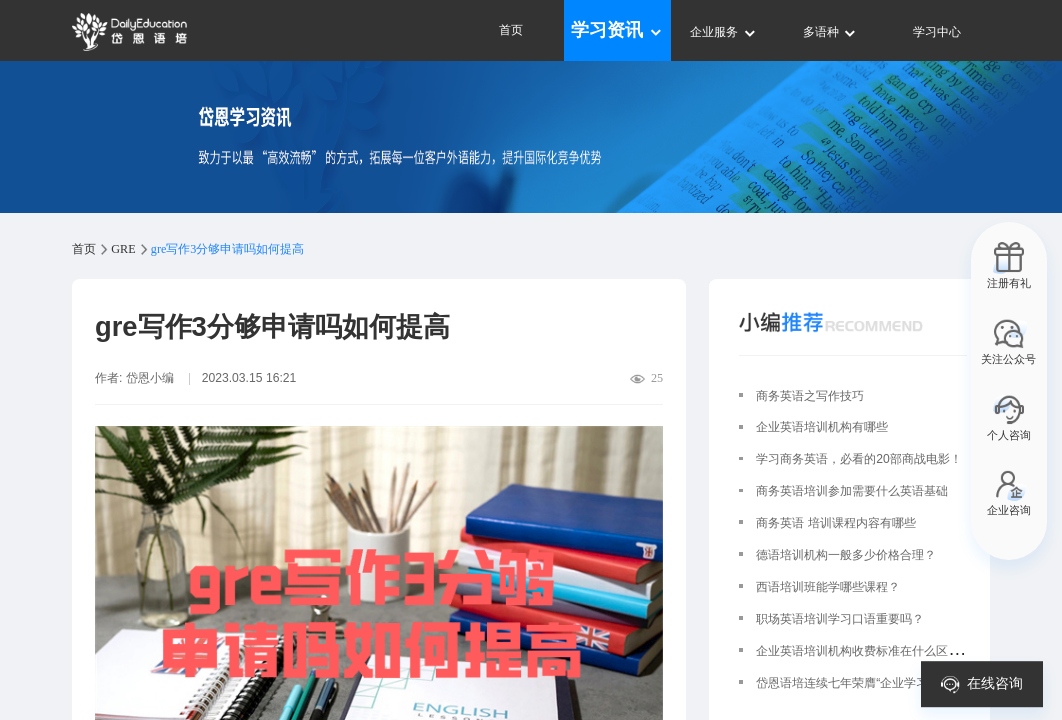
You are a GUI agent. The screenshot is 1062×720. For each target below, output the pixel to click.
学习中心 (937, 32)
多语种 (830, 32)
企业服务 (723, 32)
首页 (511, 30)
